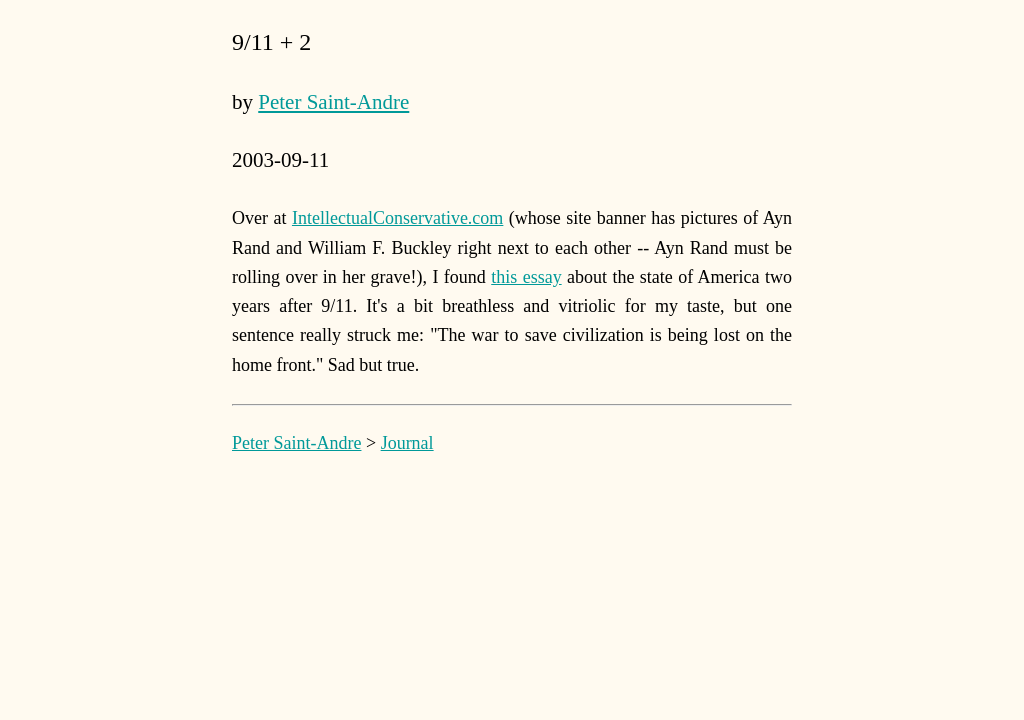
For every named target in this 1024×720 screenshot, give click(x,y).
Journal (407, 443)
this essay (526, 277)
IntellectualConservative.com (397, 218)
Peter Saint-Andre (333, 102)
